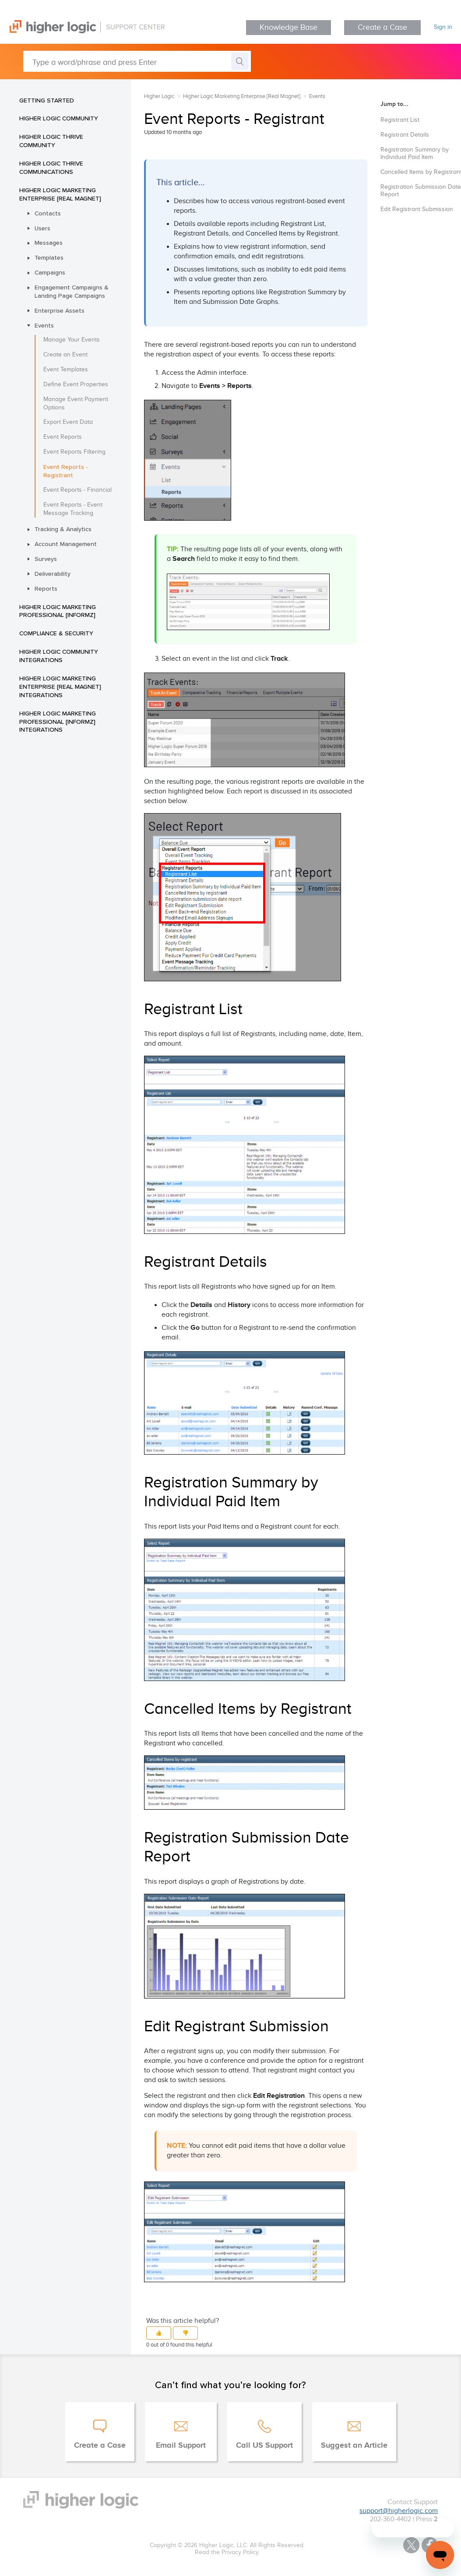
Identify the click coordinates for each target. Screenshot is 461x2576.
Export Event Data (68, 422)
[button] (158, 2333)
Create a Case (382, 27)
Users (42, 228)
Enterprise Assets (59, 310)
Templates (49, 257)
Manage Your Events (71, 339)
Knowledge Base (288, 27)
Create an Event (65, 354)
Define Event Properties (75, 384)
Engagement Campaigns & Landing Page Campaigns (72, 291)
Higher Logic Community (58, 118)
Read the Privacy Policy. (227, 2552)
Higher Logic (159, 96)
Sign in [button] (443, 27)
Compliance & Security (56, 633)
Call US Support (264, 2445)
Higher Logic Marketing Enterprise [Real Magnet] (60, 194)
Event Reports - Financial (77, 489)
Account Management (66, 543)
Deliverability (52, 573)
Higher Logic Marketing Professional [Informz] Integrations (57, 721)
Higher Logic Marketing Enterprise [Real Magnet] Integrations (60, 686)
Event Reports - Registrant (65, 470)
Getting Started (46, 100)
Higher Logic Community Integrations (58, 655)
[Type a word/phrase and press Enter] (137, 61)
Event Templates (65, 369)
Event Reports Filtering (74, 451)
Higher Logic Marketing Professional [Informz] (57, 611)
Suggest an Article (354, 2445)
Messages (49, 242)
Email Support (181, 2445)
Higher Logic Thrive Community (51, 140)
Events (44, 325)
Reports (46, 588)
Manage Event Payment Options (75, 403)
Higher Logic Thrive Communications (51, 167)
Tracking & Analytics (63, 529)
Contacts (48, 213)
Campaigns (50, 272)
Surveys (46, 558)
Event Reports (62, 436)
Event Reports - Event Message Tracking (72, 509)
